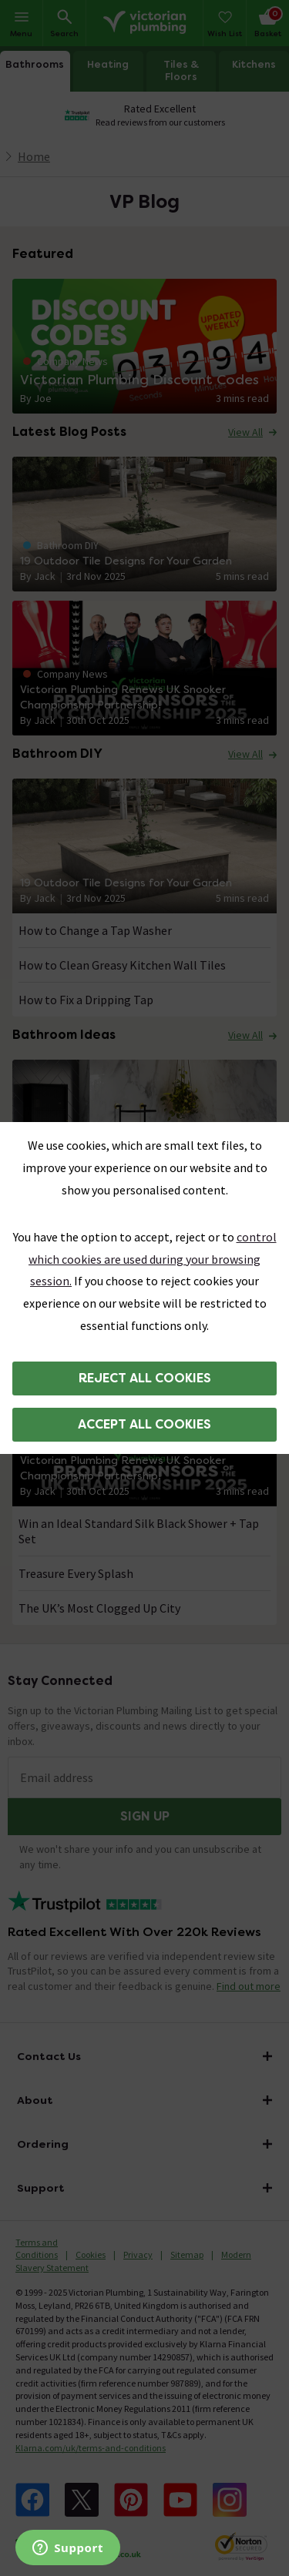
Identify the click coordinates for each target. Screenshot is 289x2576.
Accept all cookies (144, 1424)
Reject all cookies (145, 1378)
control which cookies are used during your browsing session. (153, 1259)
